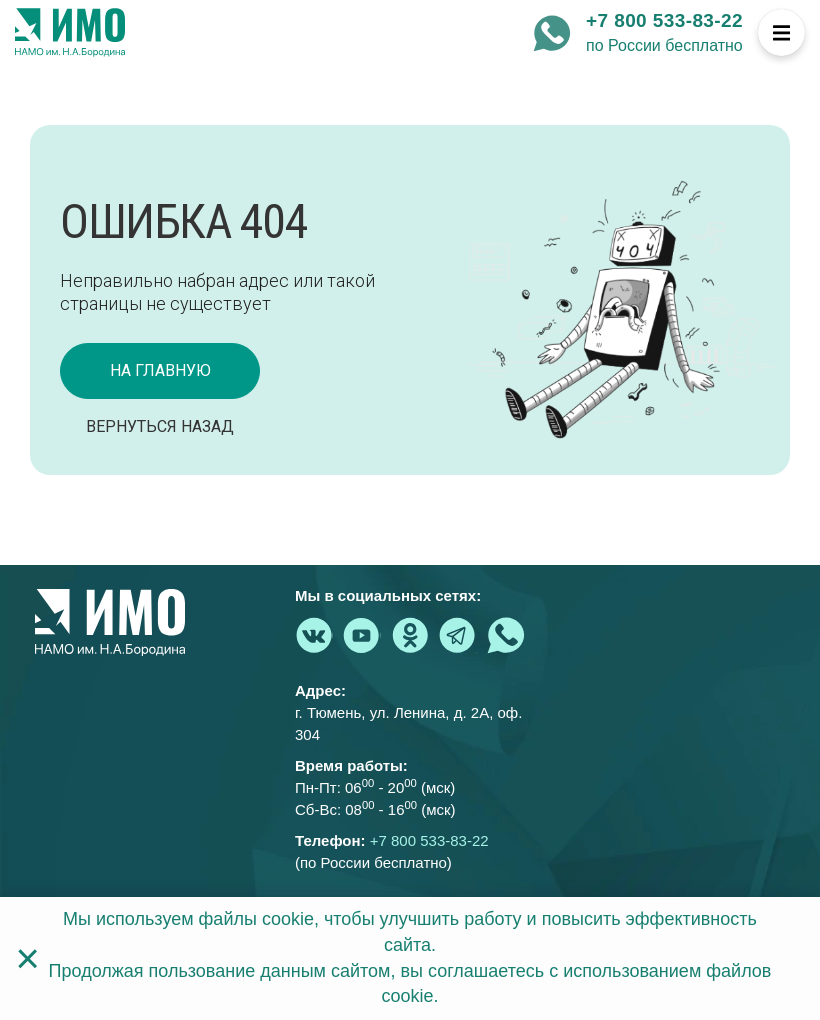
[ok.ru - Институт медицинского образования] (410, 635)
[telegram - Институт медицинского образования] (458, 635)
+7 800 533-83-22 (664, 20)
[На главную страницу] (70, 33)
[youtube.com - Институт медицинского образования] (362, 635)
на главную (160, 370)
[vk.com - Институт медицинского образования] (314, 635)
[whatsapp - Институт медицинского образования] (552, 33)
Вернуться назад (160, 426)
